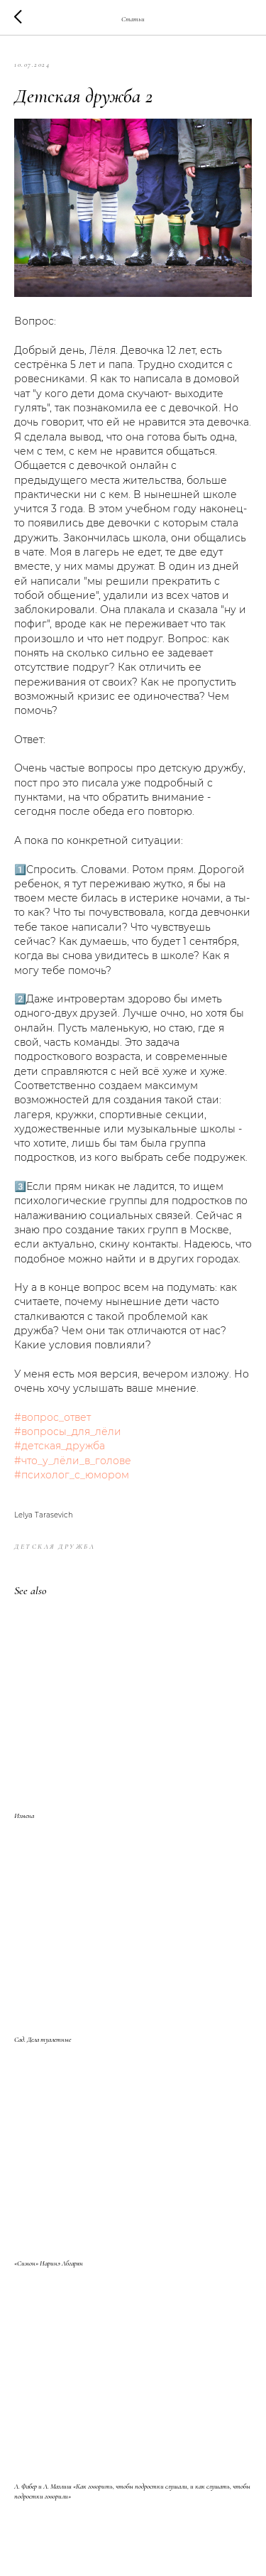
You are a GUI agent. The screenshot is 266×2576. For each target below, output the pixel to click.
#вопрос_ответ (52, 1417)
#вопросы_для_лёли (67, 1431)
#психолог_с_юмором (71, 1474)
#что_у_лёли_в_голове (72, 1460)
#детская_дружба (59, 1445)
